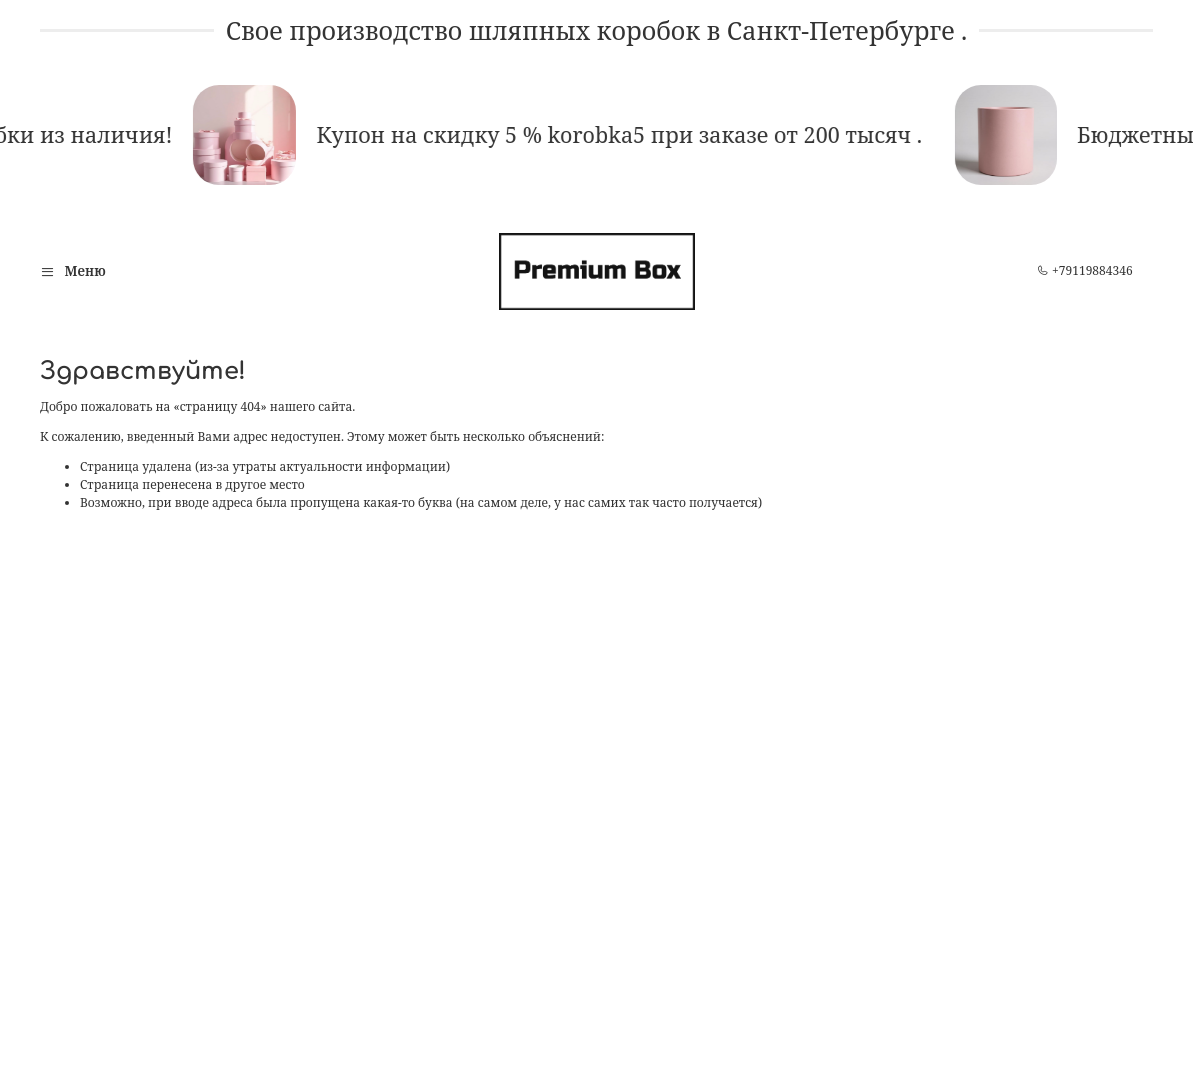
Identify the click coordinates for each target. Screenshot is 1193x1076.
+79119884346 (1085, 270)
